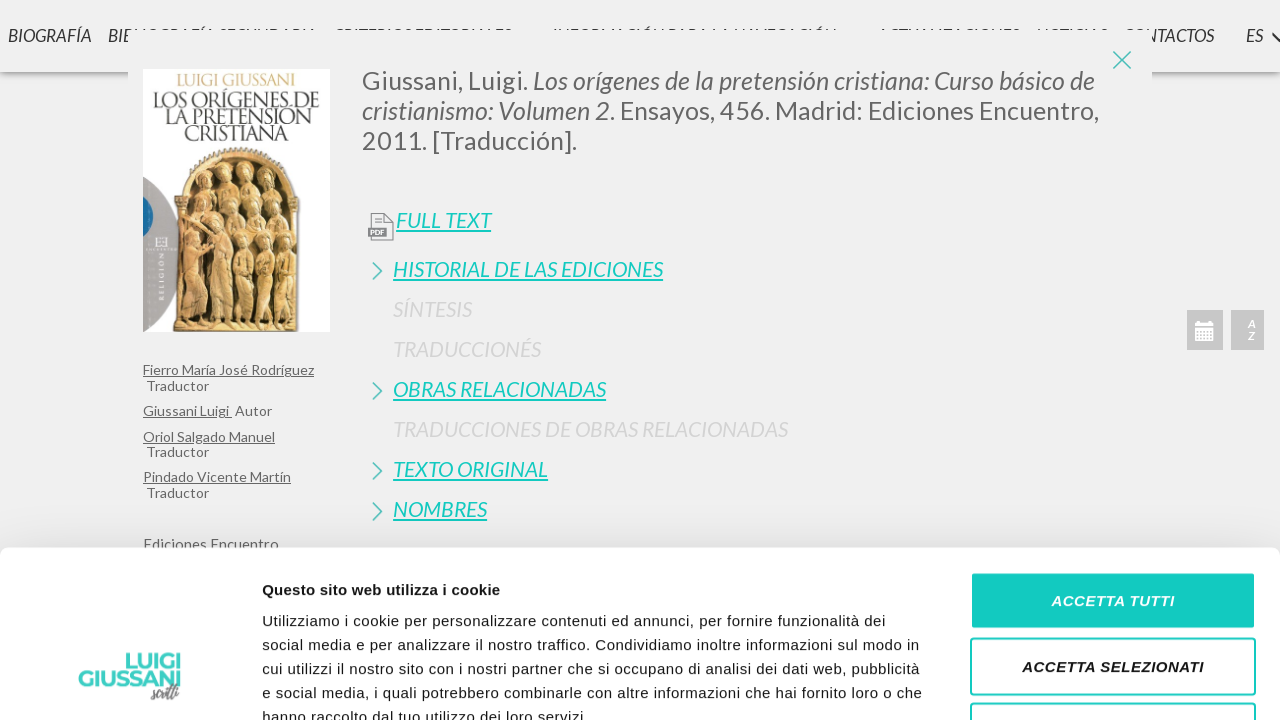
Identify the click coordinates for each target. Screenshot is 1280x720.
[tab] (749, 268)
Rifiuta (1113, 588)
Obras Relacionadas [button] (499, 388)
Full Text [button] (443, 220)
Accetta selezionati (1113, 523)
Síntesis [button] (432, 308)
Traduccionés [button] (467, 348)
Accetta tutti (1112, 457)
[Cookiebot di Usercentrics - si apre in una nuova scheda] (129, 681)
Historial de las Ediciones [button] (528, 268)
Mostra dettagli (1052, 680)
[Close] (1122, 60)
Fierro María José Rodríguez (228, 369)
